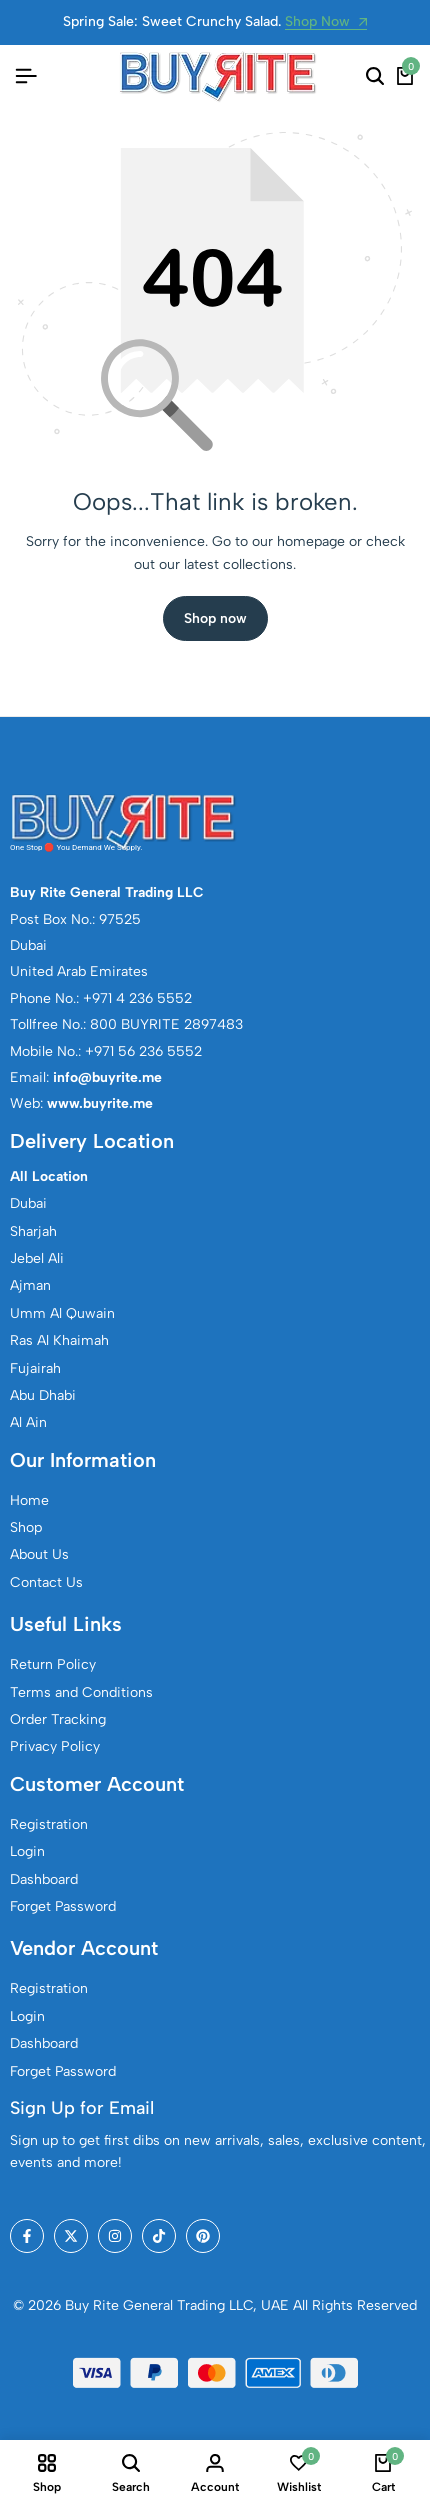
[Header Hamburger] (26, 76)
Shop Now (326, 22)
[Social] (27, 2236)
